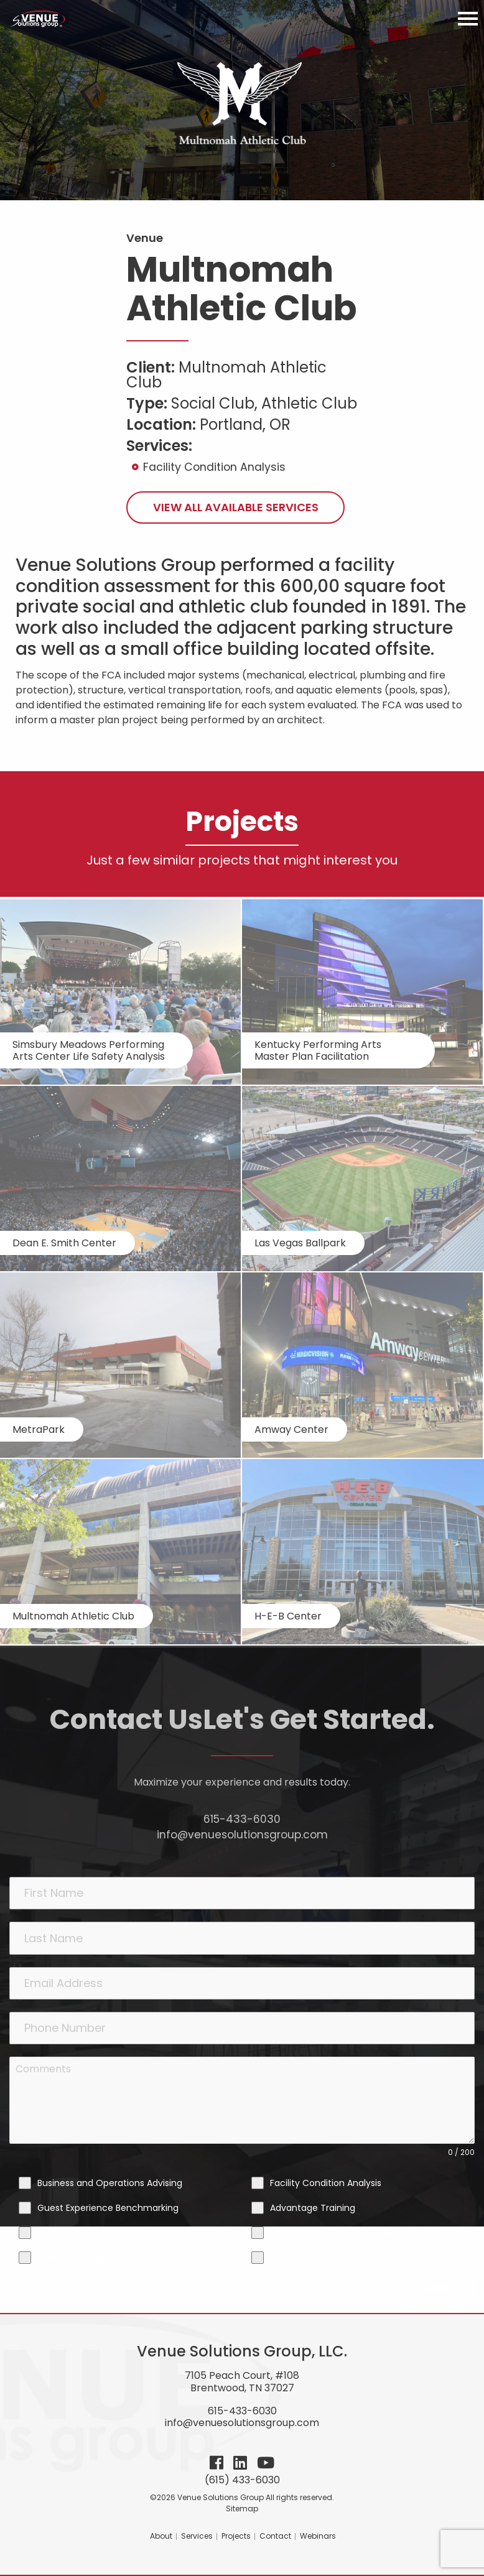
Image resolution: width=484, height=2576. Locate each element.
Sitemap (242, 2508)
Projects (236, 2536)
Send (434, 2288)
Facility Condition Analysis (214, 467)
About (161, 2536)
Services (197, 2536)
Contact (275, 2536)
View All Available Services (236, 507)
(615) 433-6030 (242, 2480)
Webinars (318, 2536)
